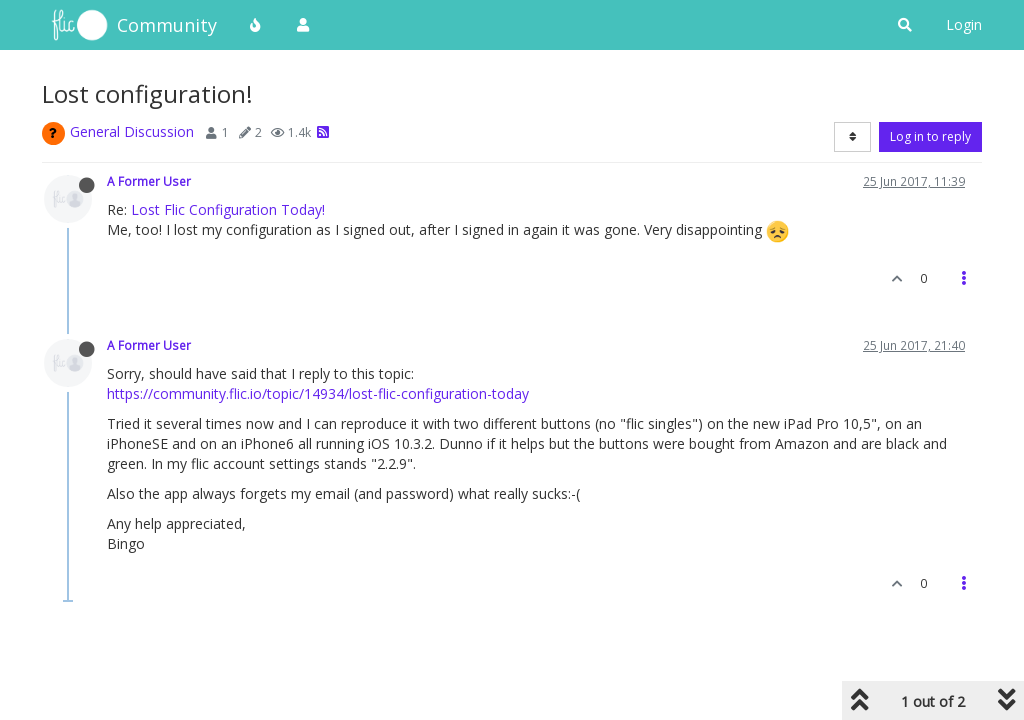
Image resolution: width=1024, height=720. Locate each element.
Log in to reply (930, 136)
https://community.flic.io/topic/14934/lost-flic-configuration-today (318, 393)
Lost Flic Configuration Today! (228, 209)
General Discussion (132, 131)
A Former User (149, 181)
